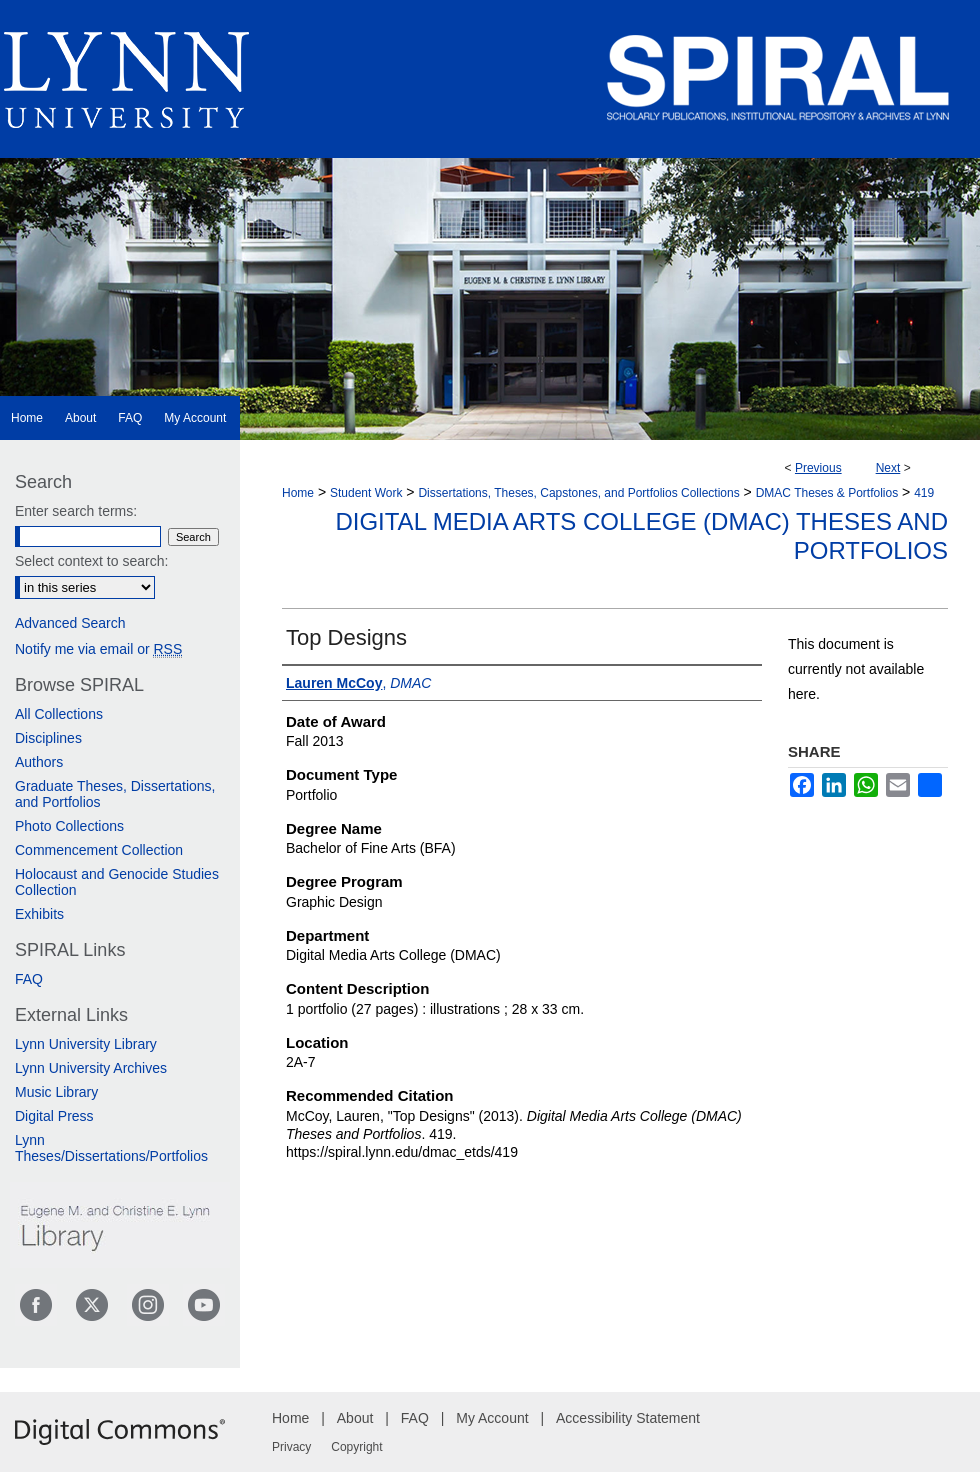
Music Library (56, 1092)
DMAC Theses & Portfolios (827, 493)
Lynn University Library (86, 1044)
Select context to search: (91, 561)
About (355, 1418)
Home (298, 493)
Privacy (291, 1447)
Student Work (366, 493)
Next (888, 468)
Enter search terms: (76, 511)
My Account (492, 1418)
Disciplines (48, 738)
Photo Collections (69, 826)
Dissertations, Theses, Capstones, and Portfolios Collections (578, 493)
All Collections (59, 714)
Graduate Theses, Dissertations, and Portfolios (115, 794)
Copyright (356, 1447)
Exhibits (39, 914)
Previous (818, 468)
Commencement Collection (99, 850)
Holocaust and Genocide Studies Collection (117, 882)
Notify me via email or (98, 649)
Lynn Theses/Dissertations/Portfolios (111, 1148)
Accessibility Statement (628, 1418)
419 (924, 493)
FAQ (29, 979)
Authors (39, 762)
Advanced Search (70, 623)
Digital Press (54, 1116)
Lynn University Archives (91, 1068)
